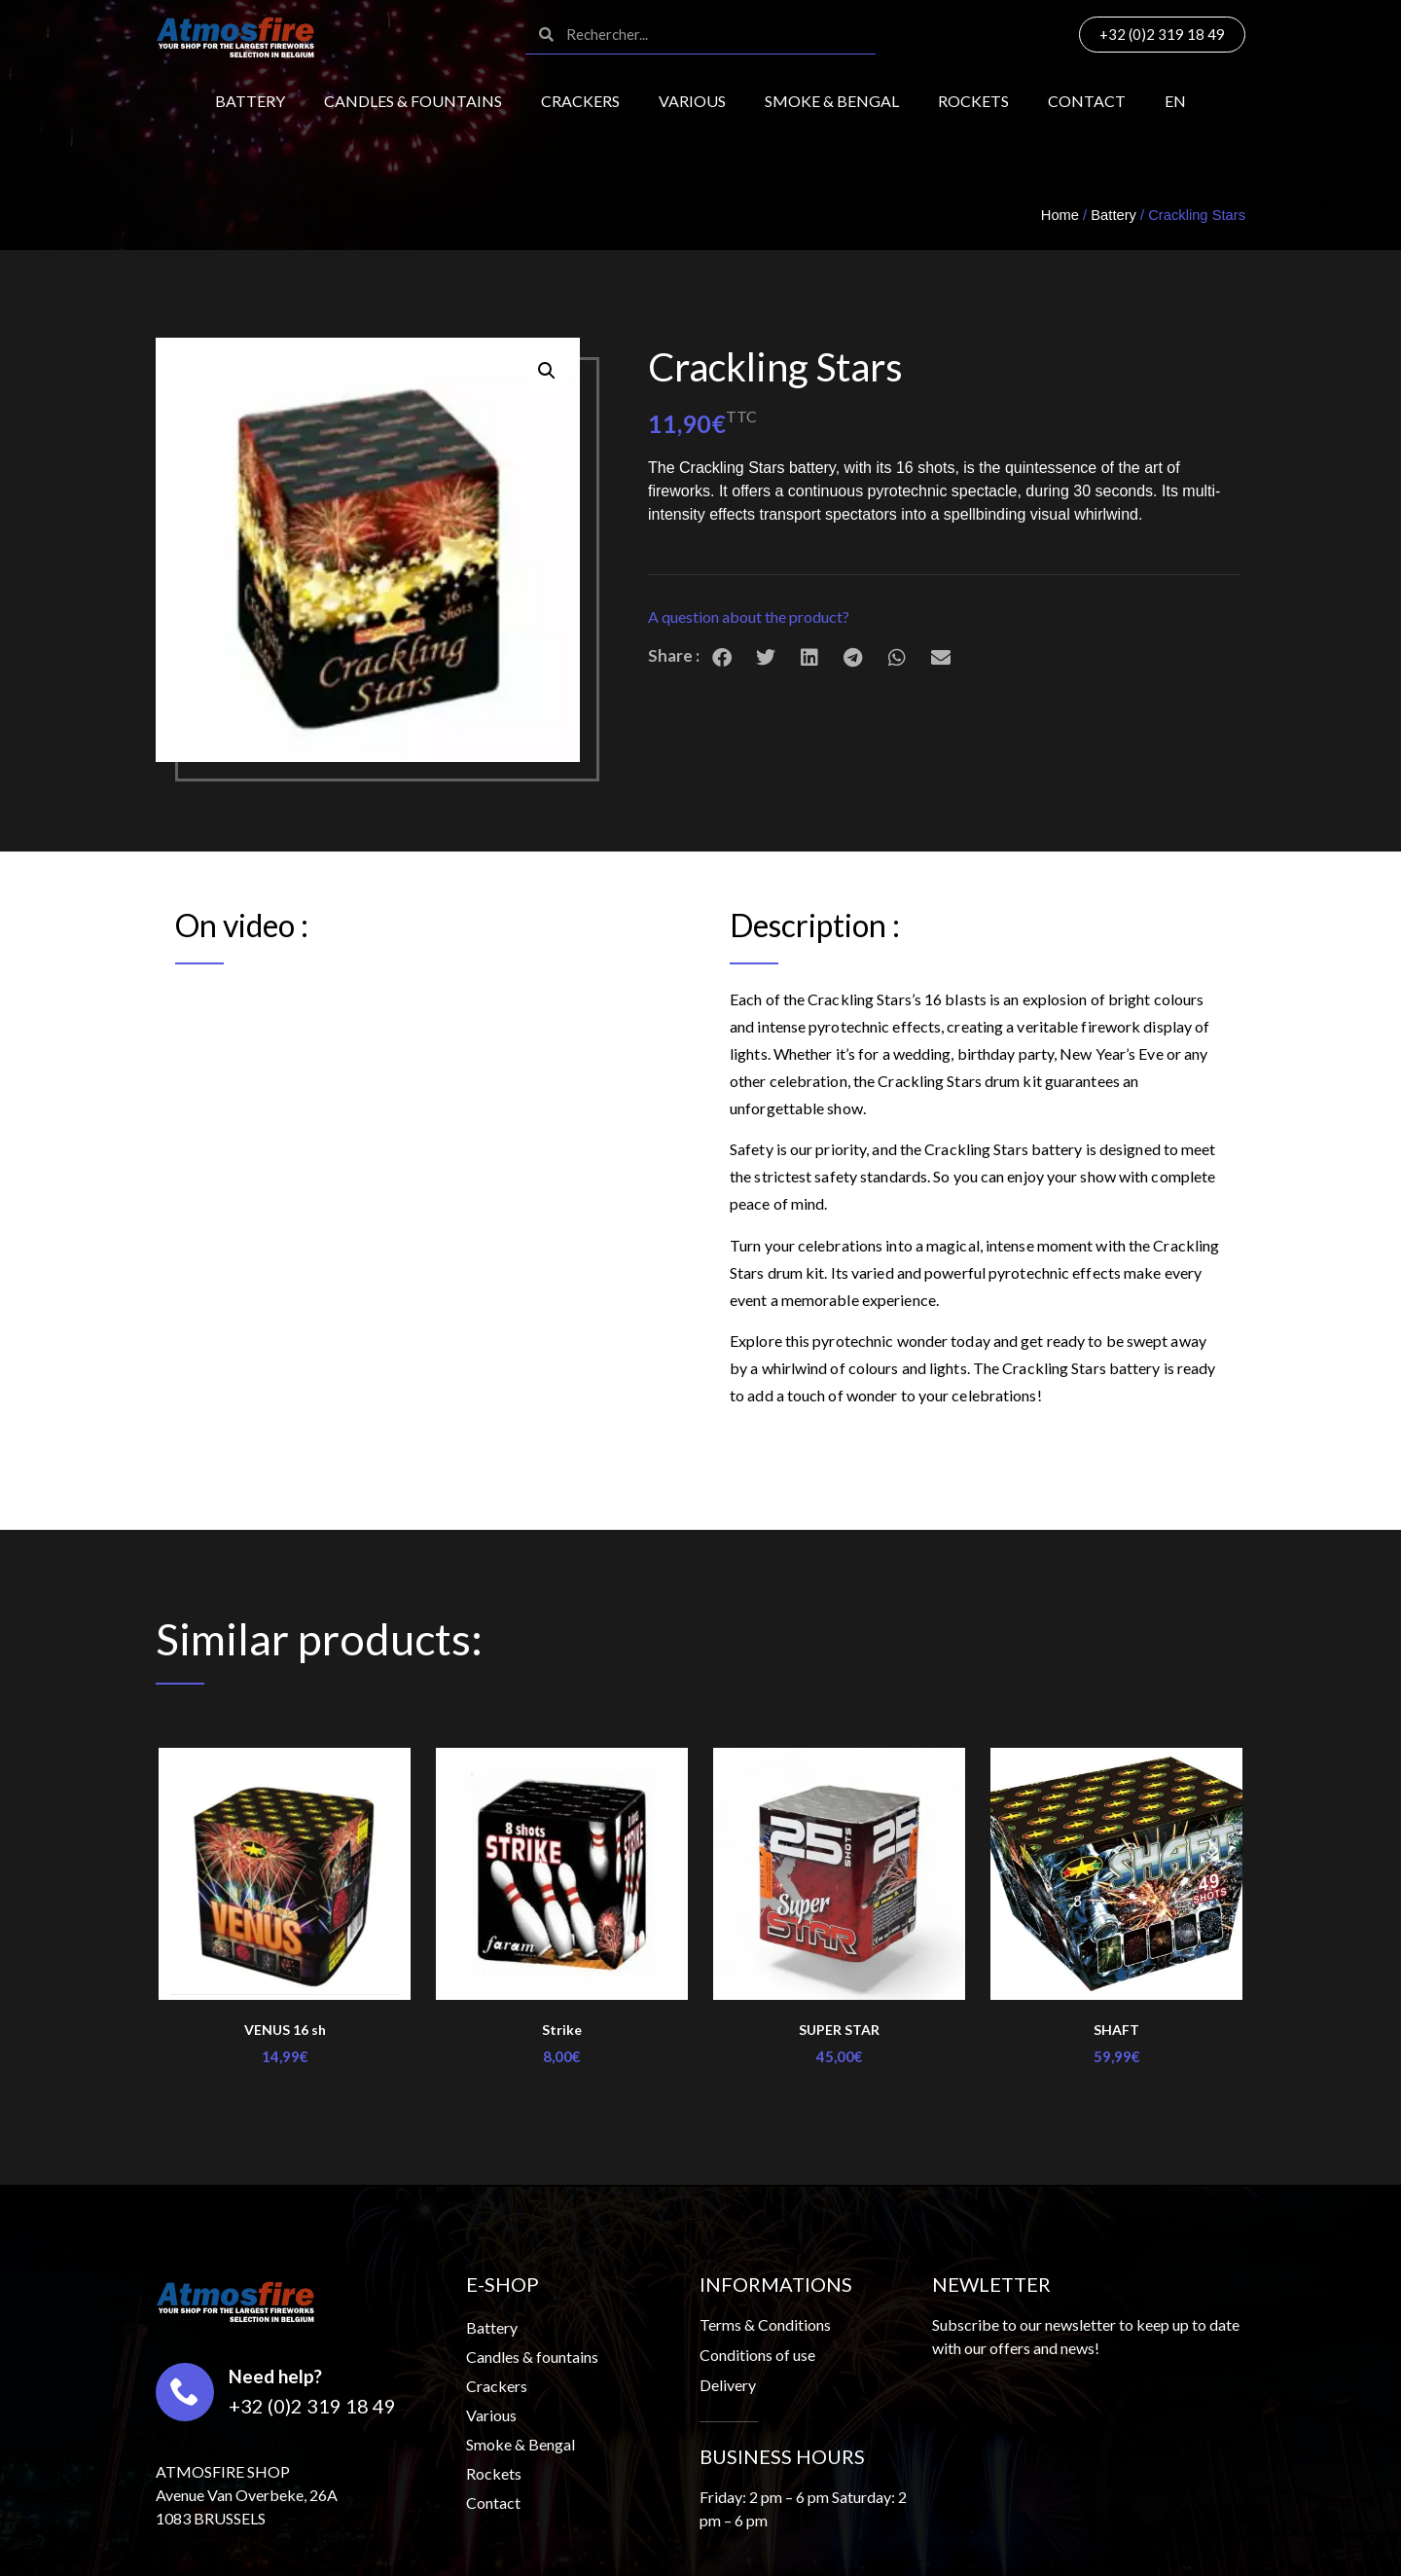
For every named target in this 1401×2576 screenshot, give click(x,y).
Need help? (275, 2376)
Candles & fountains (413, 100)
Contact (1087, 100)
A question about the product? (748, 616)
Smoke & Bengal (832, 100)
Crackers (580, 100)
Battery (250, 100)
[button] (944, 617)
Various (692, 100)
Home (1060, 215)
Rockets (973, 100)
